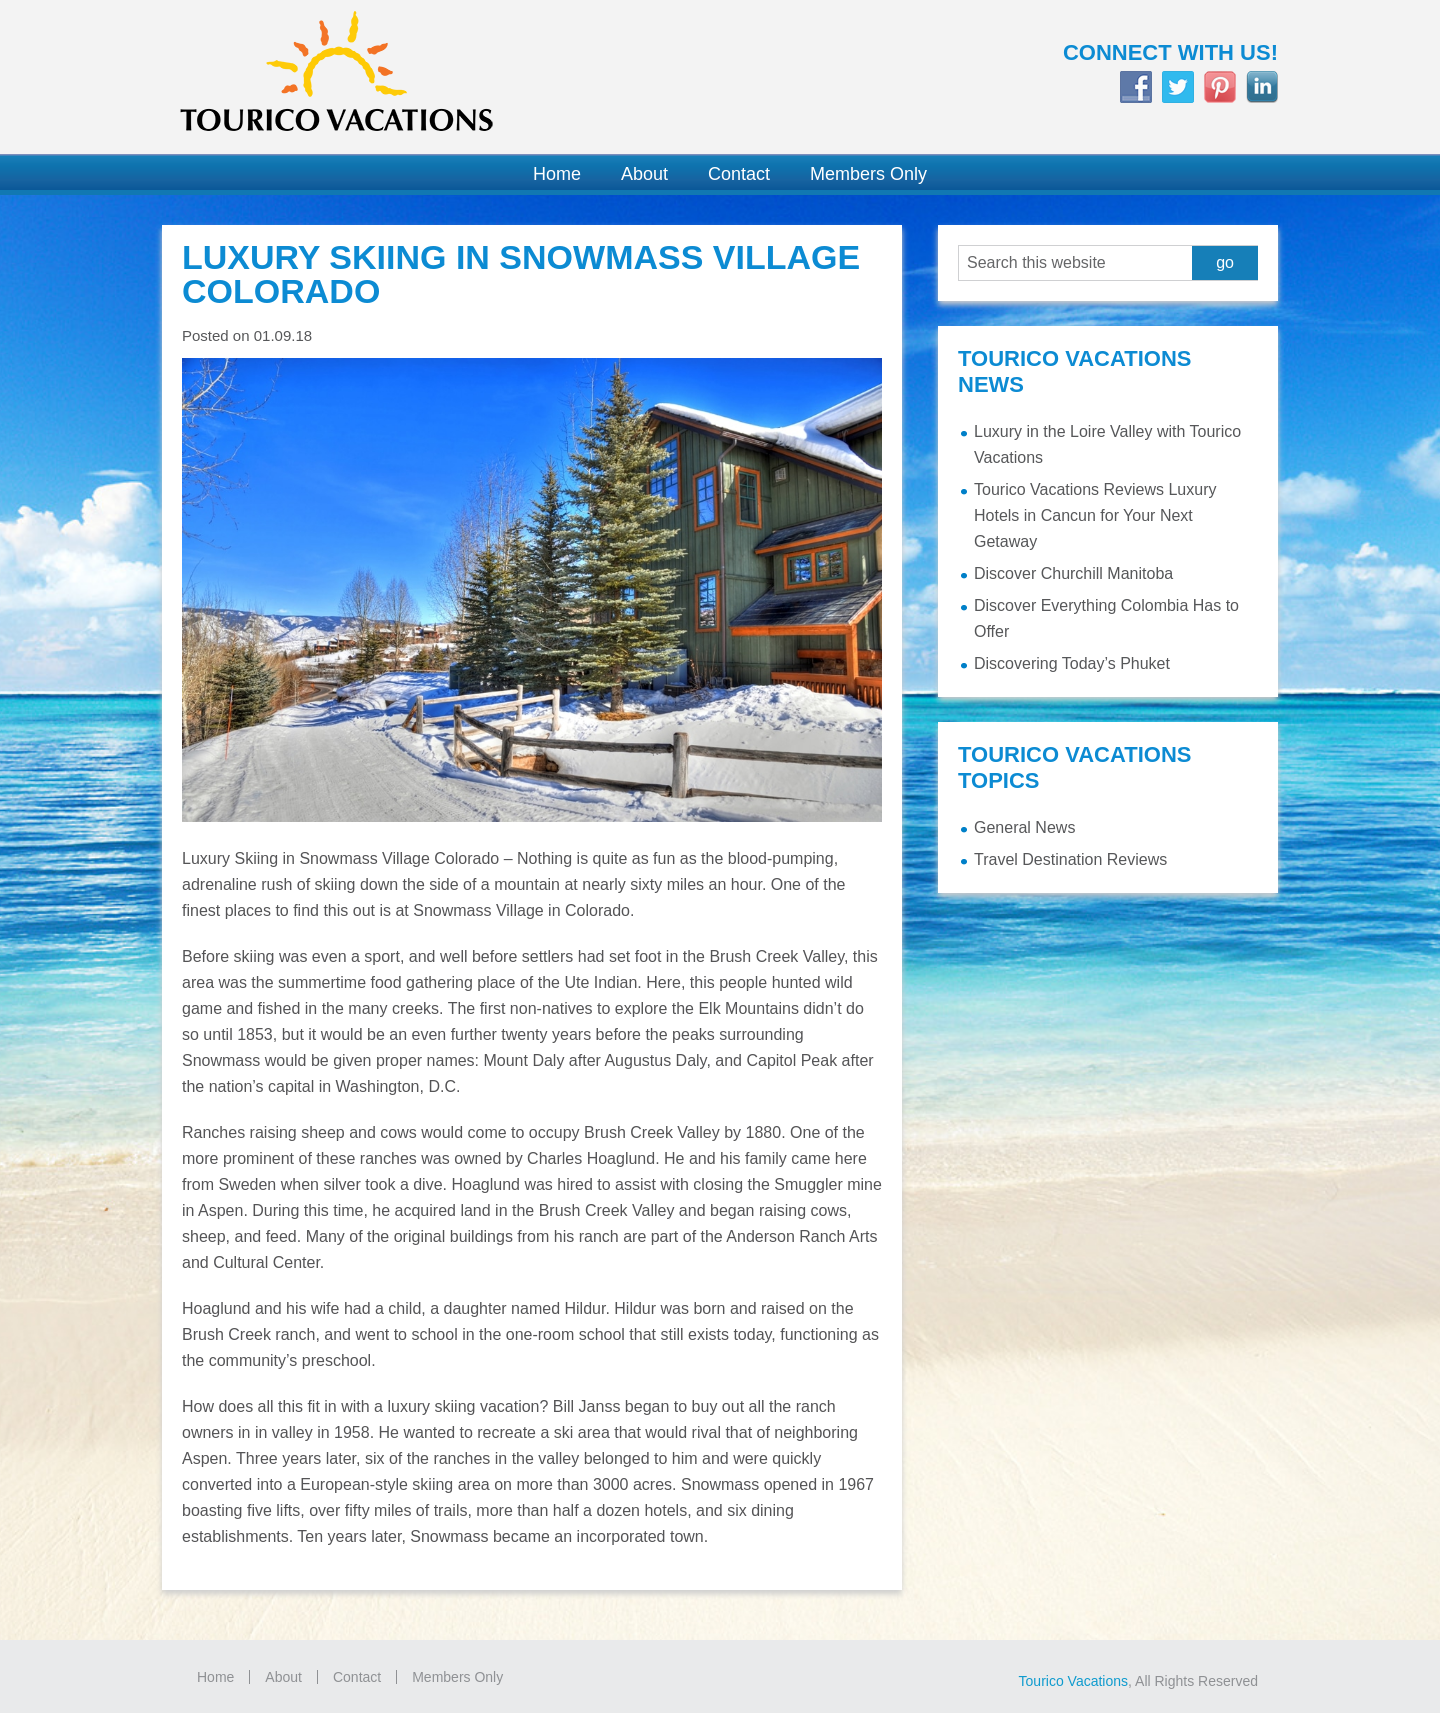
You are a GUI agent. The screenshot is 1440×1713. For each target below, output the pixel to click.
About (283, 1677)
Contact (357, 1677)
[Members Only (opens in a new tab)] (858, 174)
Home (215, 1677)
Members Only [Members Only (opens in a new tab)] (457, 1677)
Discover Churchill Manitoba (1073, 573)
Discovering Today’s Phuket (1072, 663)
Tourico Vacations (430, 77)
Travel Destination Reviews (1070, 859)
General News (1024, 827)
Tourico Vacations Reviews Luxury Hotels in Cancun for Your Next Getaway (1095, 515)
